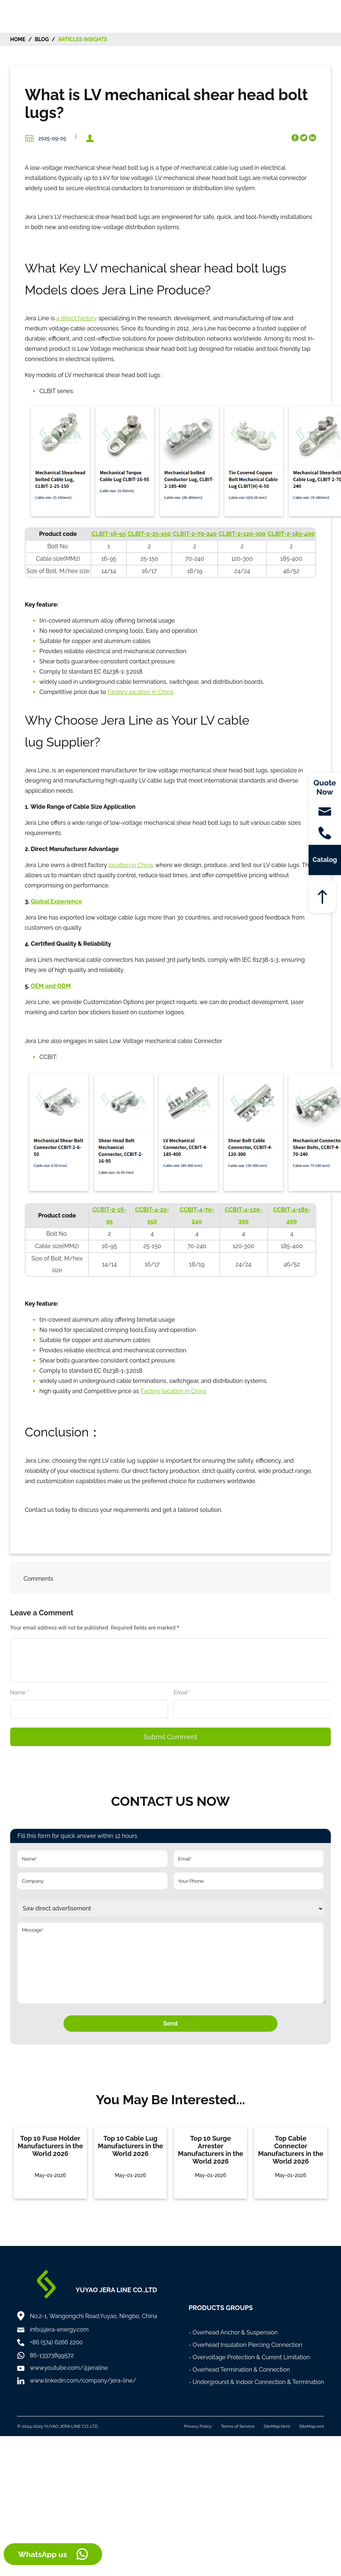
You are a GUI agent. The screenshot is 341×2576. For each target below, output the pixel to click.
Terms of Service (238, 2426)
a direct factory (76, 318)
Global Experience (56, 901)
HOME (18, 39)
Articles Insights (82, 39)
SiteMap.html (277, 2426)
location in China (130, 865)
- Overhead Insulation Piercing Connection (245, 2344)
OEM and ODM (51, 986)
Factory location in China (140, 692)
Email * (185, 1692)
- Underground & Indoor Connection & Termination (256, 2382)
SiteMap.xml (311, 2426)
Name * (22, 1692)
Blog (42, 39)
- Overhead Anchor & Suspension (233, 2332)
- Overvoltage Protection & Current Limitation (249, 2357)
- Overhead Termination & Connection (239, 2369)
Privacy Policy (198, 2426)
